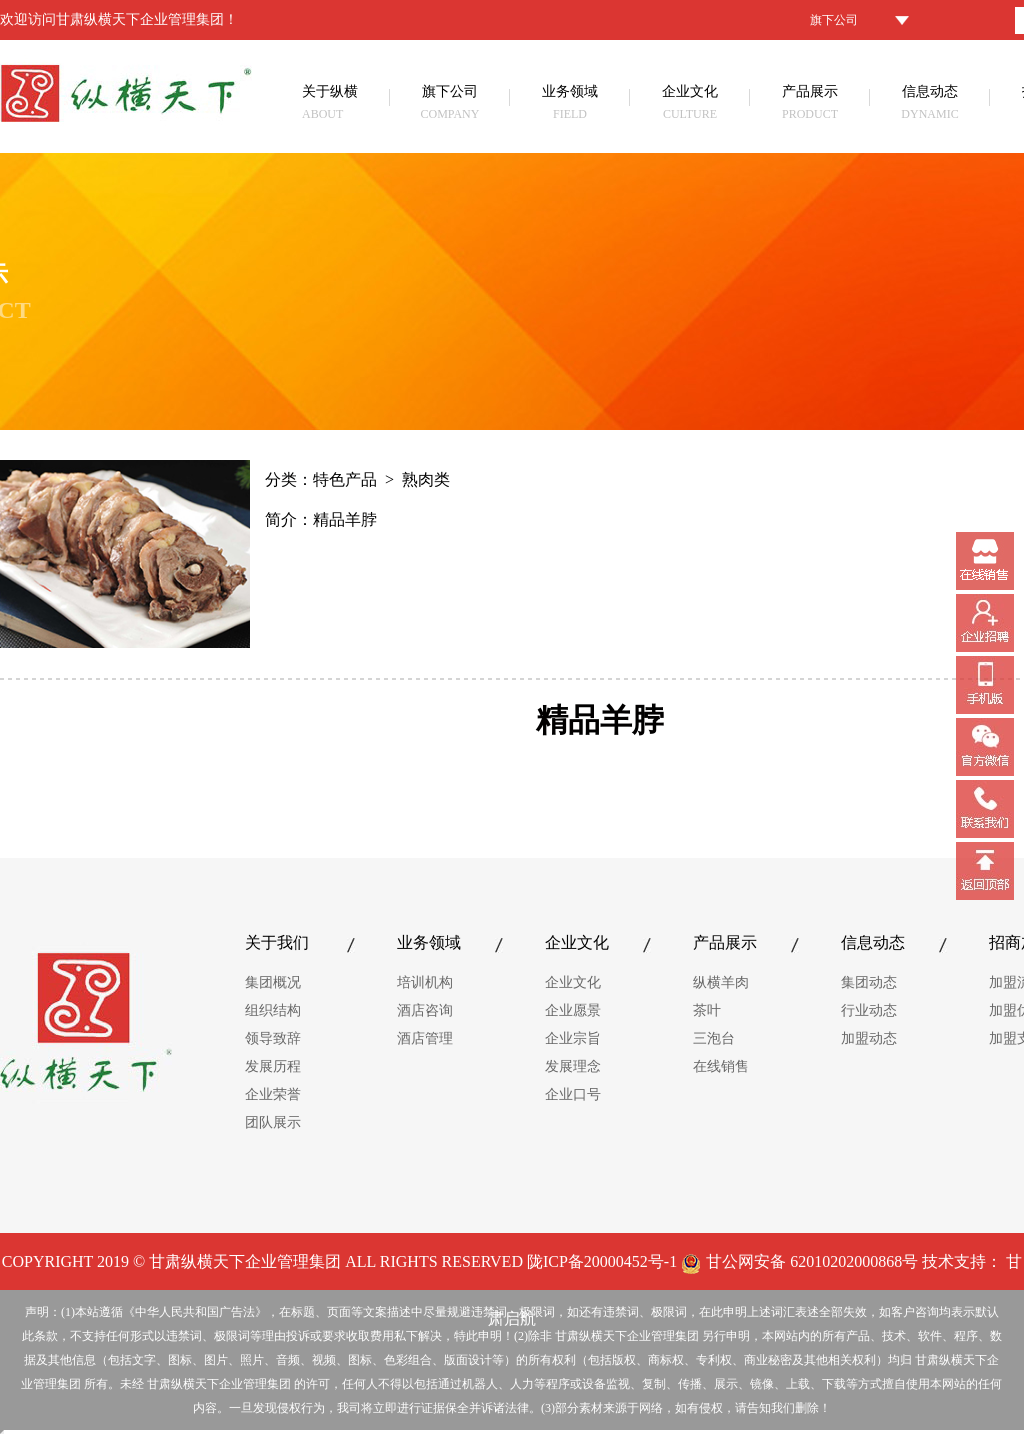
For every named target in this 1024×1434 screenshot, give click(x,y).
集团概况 (273, 982)
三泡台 (714, 1038)
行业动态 (869, 1010)
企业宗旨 (573, 1038)
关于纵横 (346, 104)
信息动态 (930, 104)
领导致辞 (273, 1038)
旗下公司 (450, 104)
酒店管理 (425, 1038)
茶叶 (707, 1010)
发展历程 (273, 1066)
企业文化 (690, 104)
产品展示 (810, 104)
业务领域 (570, 104)
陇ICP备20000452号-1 (602, 1261)
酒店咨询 (425, 1010)
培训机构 (425, 982)
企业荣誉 (273, 1094)
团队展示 (273, 1122)
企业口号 (573, 1094)
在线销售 (721, 1066)
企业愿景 (573, 1010)
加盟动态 (869, 1038)
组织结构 (273, 1010)
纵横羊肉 (721, 982)
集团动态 (869, 982)
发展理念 (573, 1066)
